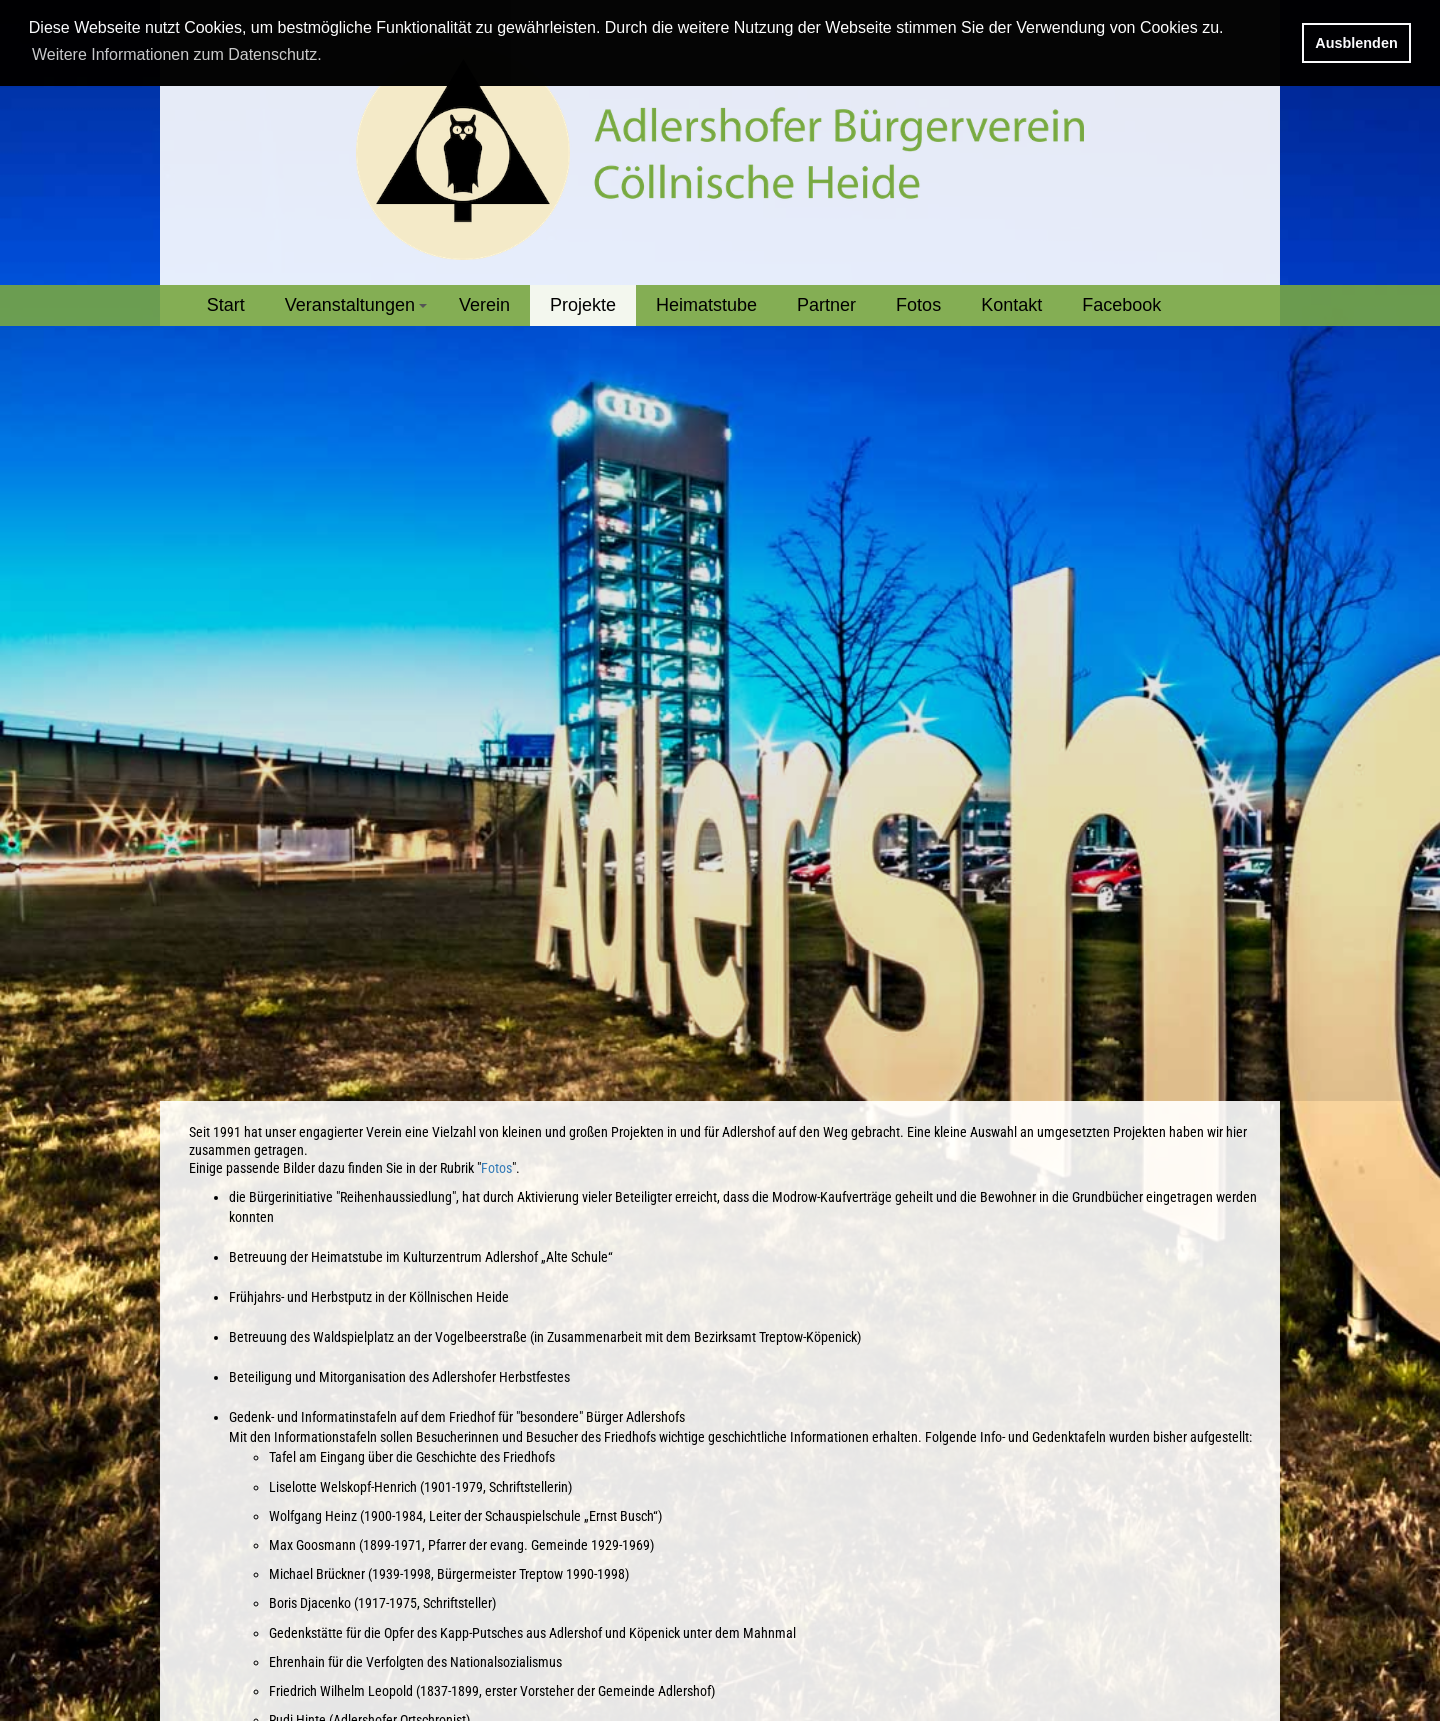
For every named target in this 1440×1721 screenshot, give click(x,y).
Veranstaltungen (359, 310)
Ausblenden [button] (1356, 43)
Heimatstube (706, 305)
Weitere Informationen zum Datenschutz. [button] (177, 54)
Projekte (583, 305)
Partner (826, 305)
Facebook (1121, 305)
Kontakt (1011, 305)
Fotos (918, 305)
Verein (484, 305)
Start (226, 305)
